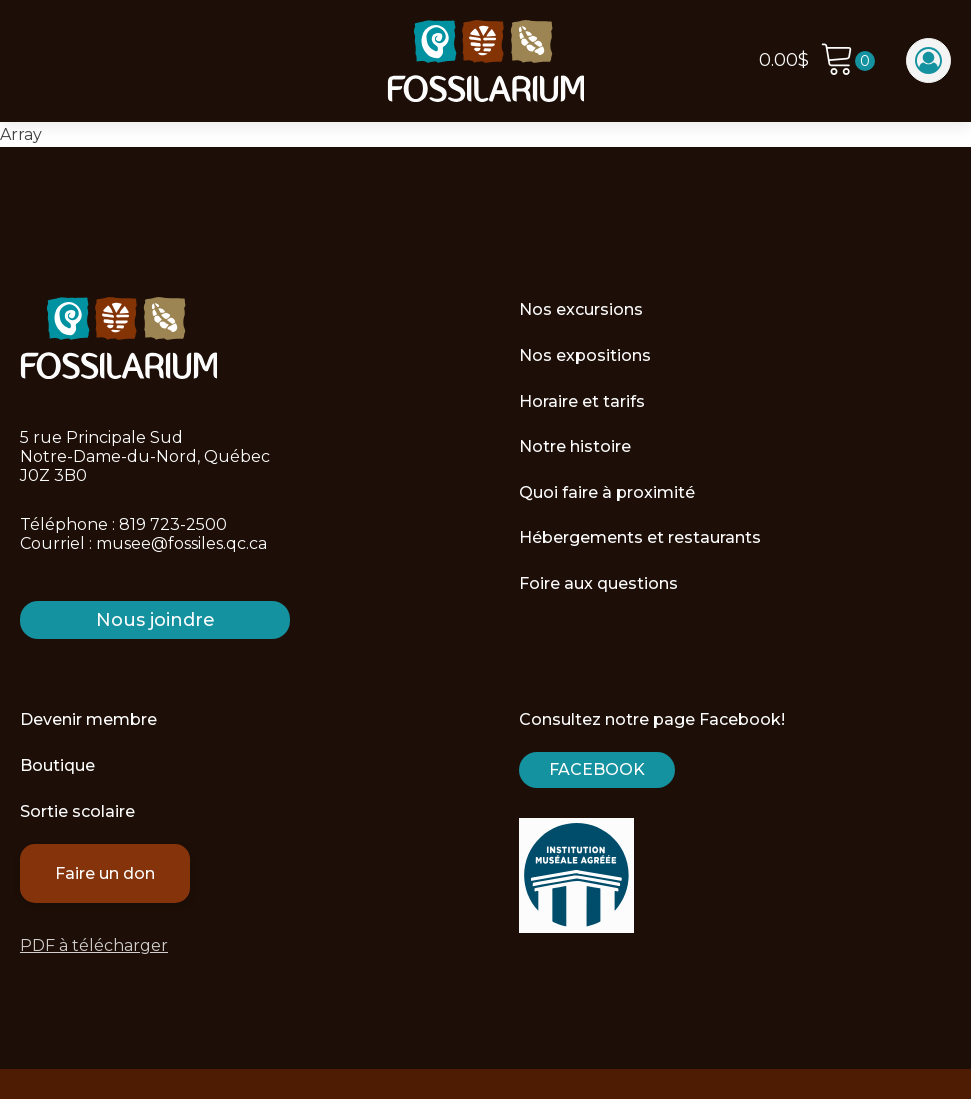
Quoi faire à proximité (607, 492)
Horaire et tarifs (582, 401)
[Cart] (847, 61)
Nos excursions (581, 309)
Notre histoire (575, 446)
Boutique (57, 765)
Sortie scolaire (77, 811)
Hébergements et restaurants (640, 537)
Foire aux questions (598, 583)
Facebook (597, 769)
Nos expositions (585, 355)
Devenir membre (88, 719)
